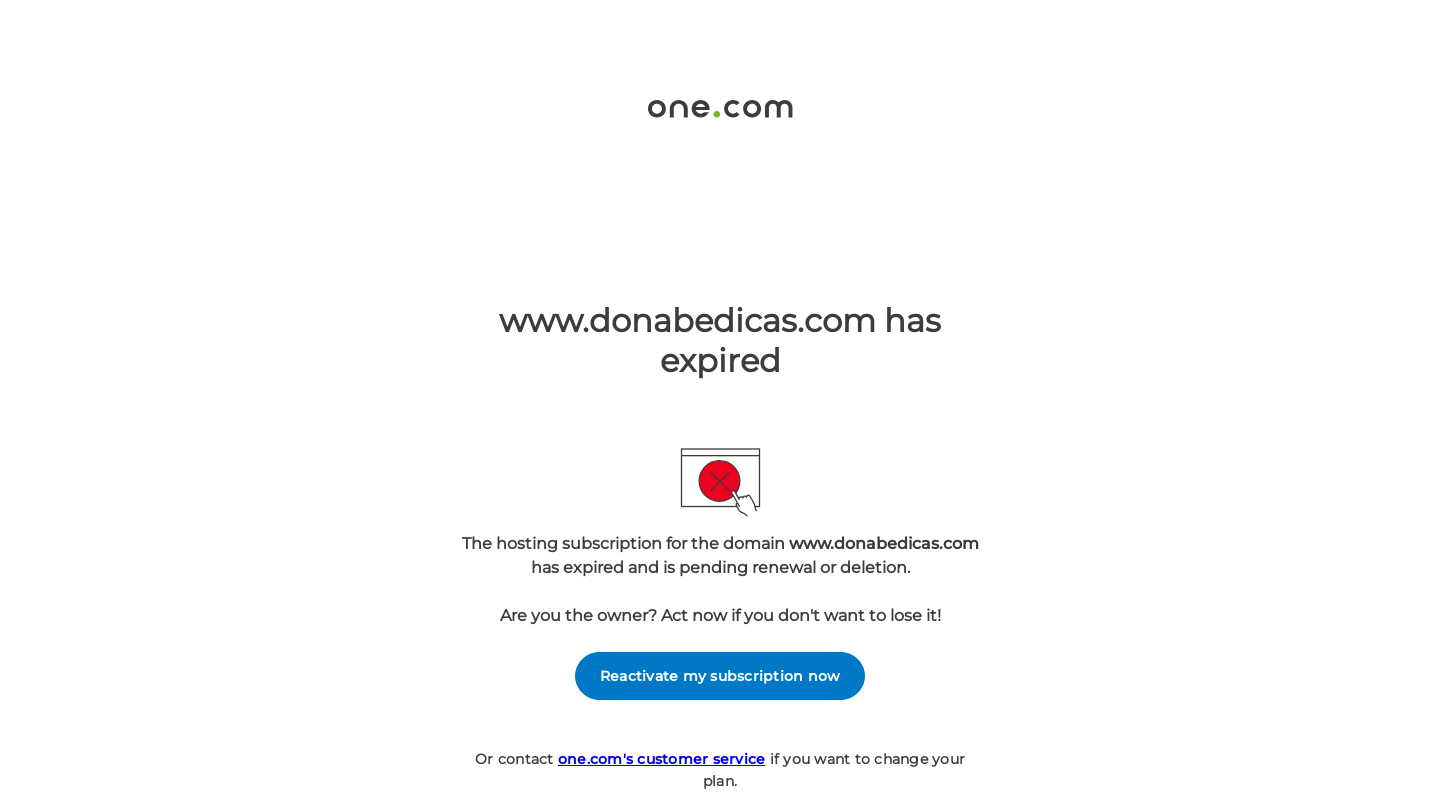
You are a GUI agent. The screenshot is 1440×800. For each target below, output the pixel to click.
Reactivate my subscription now (720, 676)
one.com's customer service (662, 759)
